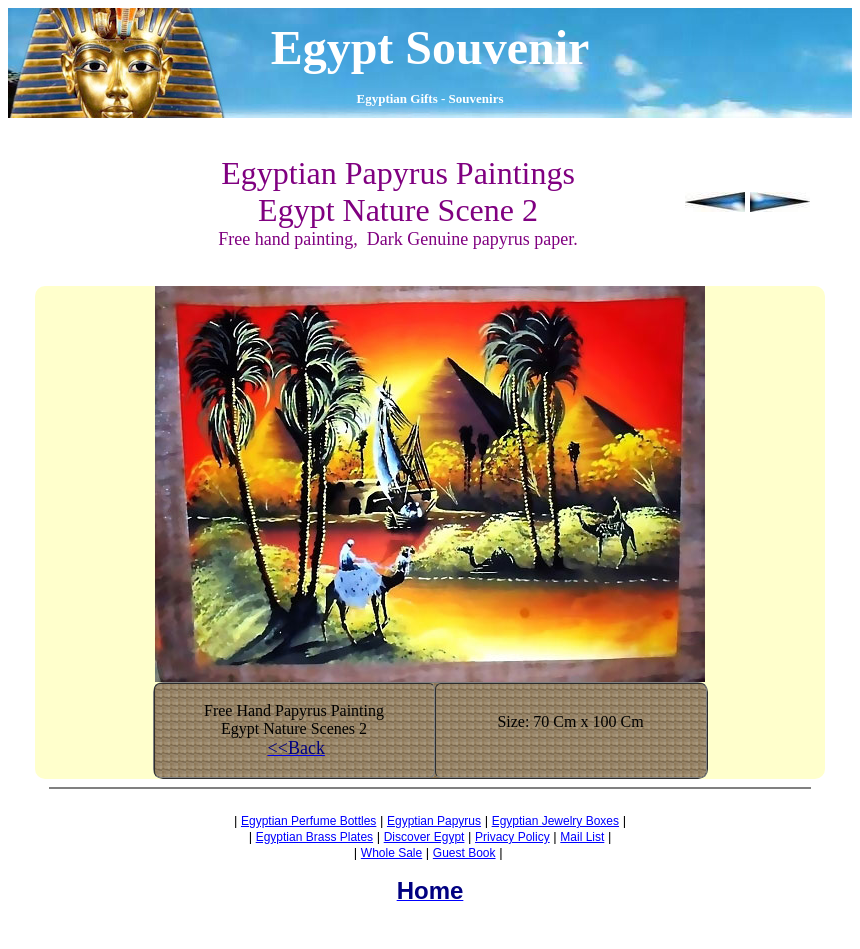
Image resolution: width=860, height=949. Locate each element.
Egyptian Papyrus (434, 821)
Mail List (582, 837)
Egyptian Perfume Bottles (308, 821)
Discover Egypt (424, 837)
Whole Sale (391, 853)
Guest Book (464, 853)
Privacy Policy (512, 837)
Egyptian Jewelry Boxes (555, 821)
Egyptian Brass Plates (314, 837)
